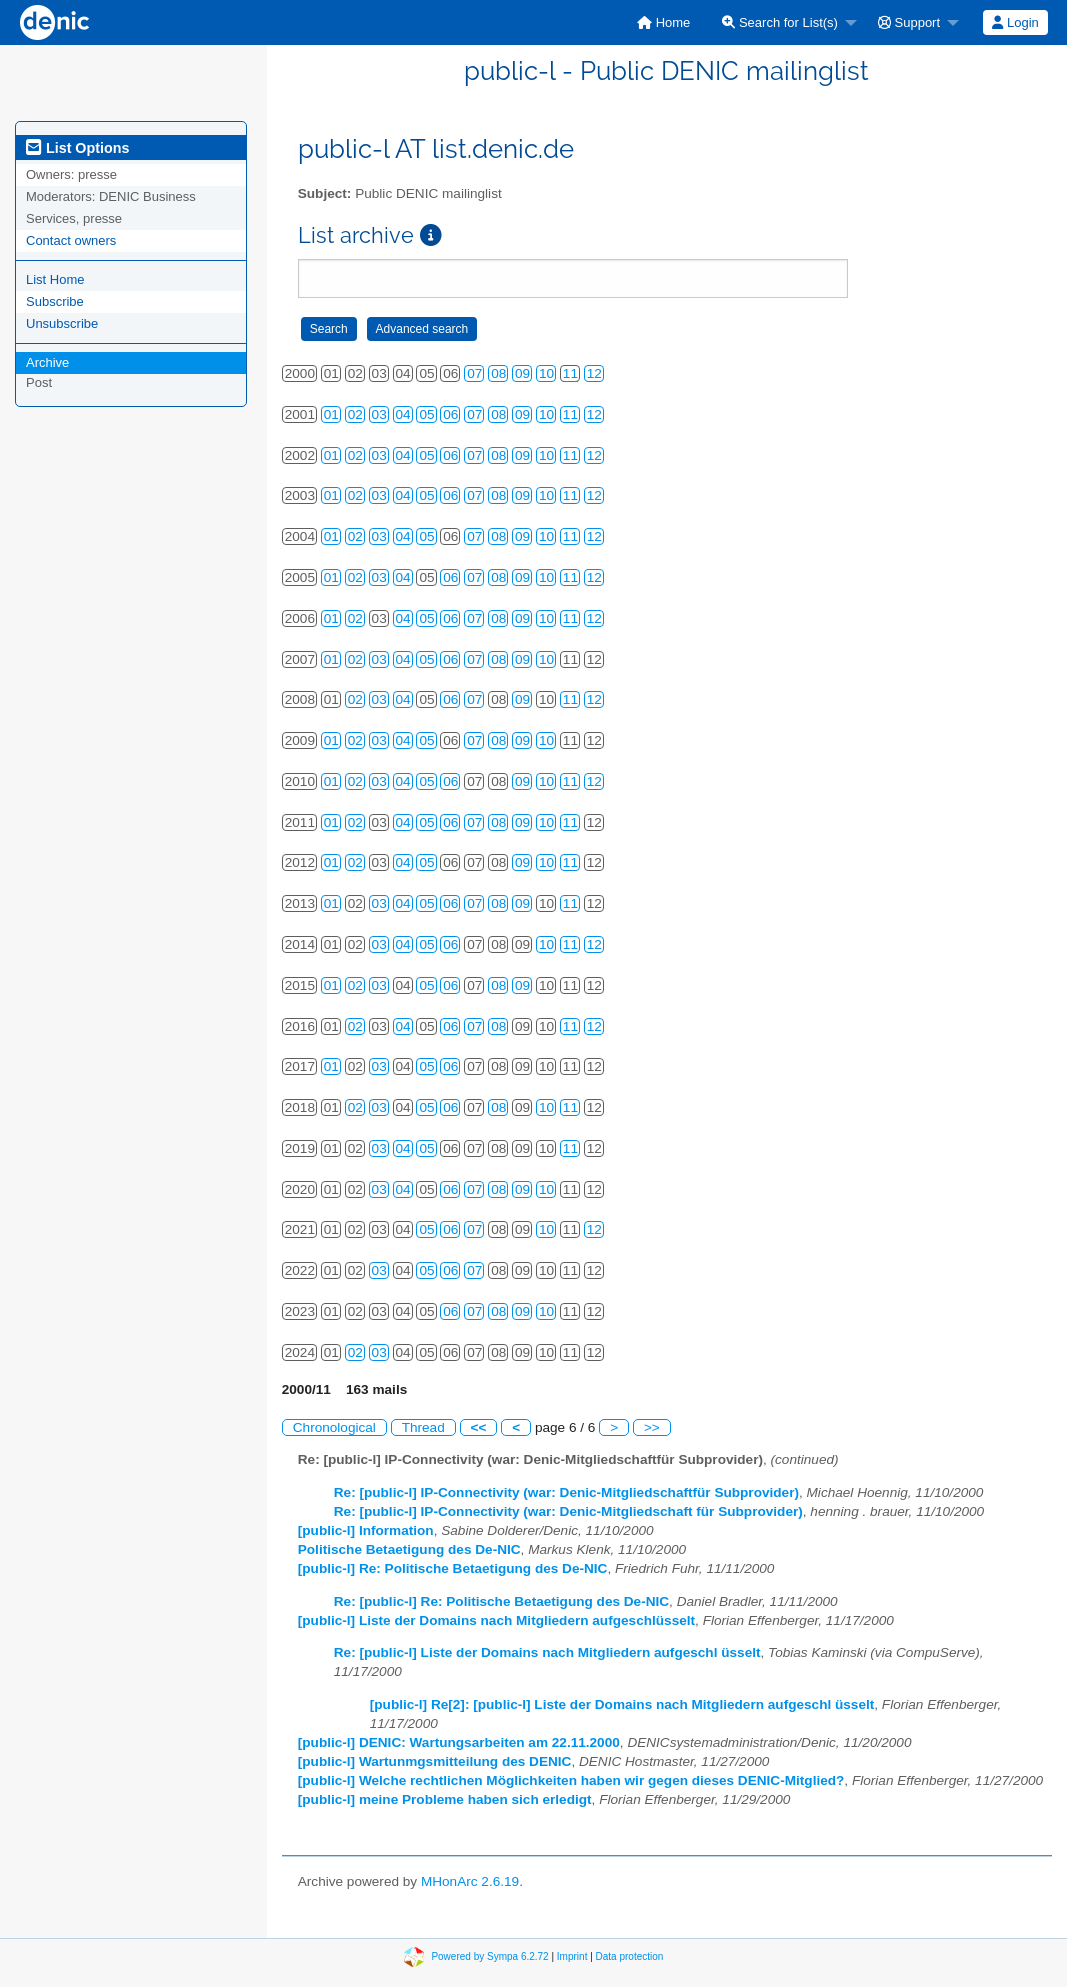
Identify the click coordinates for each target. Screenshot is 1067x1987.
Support (909, 22)
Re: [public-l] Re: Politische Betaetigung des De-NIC (501, 1601)
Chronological (334, 1427)
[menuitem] (663, 22)
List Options (77, 148)
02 (355, 414)
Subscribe (55, 301)
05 (426, 414)
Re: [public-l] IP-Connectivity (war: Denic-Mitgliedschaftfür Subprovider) (566, 1492)
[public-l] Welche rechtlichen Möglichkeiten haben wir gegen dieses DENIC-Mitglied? (571, 1780)
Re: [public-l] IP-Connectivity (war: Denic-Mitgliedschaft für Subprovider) (568, 1511)
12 (594, 373)
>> (652, 1427)
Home (663, 22)
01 (331, 414)
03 (379, 414)
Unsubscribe (62, 323)
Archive (47, 362)
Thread (423, 1427)
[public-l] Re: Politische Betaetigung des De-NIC (453, 1568)
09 (522, 373)
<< (479, 1427)
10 (546, 373)
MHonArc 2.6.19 (470, 1881)
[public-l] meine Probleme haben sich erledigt (445, 1799)
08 (498, 373)
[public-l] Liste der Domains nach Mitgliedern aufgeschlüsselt (496, 1620)
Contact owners (71, 240)
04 (403, 414)
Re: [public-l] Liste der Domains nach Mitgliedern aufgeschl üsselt (547, 1652)
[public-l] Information (366, 1530)
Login (1015, 22)
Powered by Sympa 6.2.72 (489, 1956)
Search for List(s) (780, 22)
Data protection (630, 1956)
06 (450, 414)
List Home (55, 279)
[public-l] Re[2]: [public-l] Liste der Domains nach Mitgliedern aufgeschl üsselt (622, 1704)
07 (474, 373)
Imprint (572, 1956)
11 (570, 373)
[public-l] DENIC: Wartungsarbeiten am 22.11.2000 (459, 1742)
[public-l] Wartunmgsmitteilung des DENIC (435, 1761)
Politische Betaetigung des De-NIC (409, 1549)
